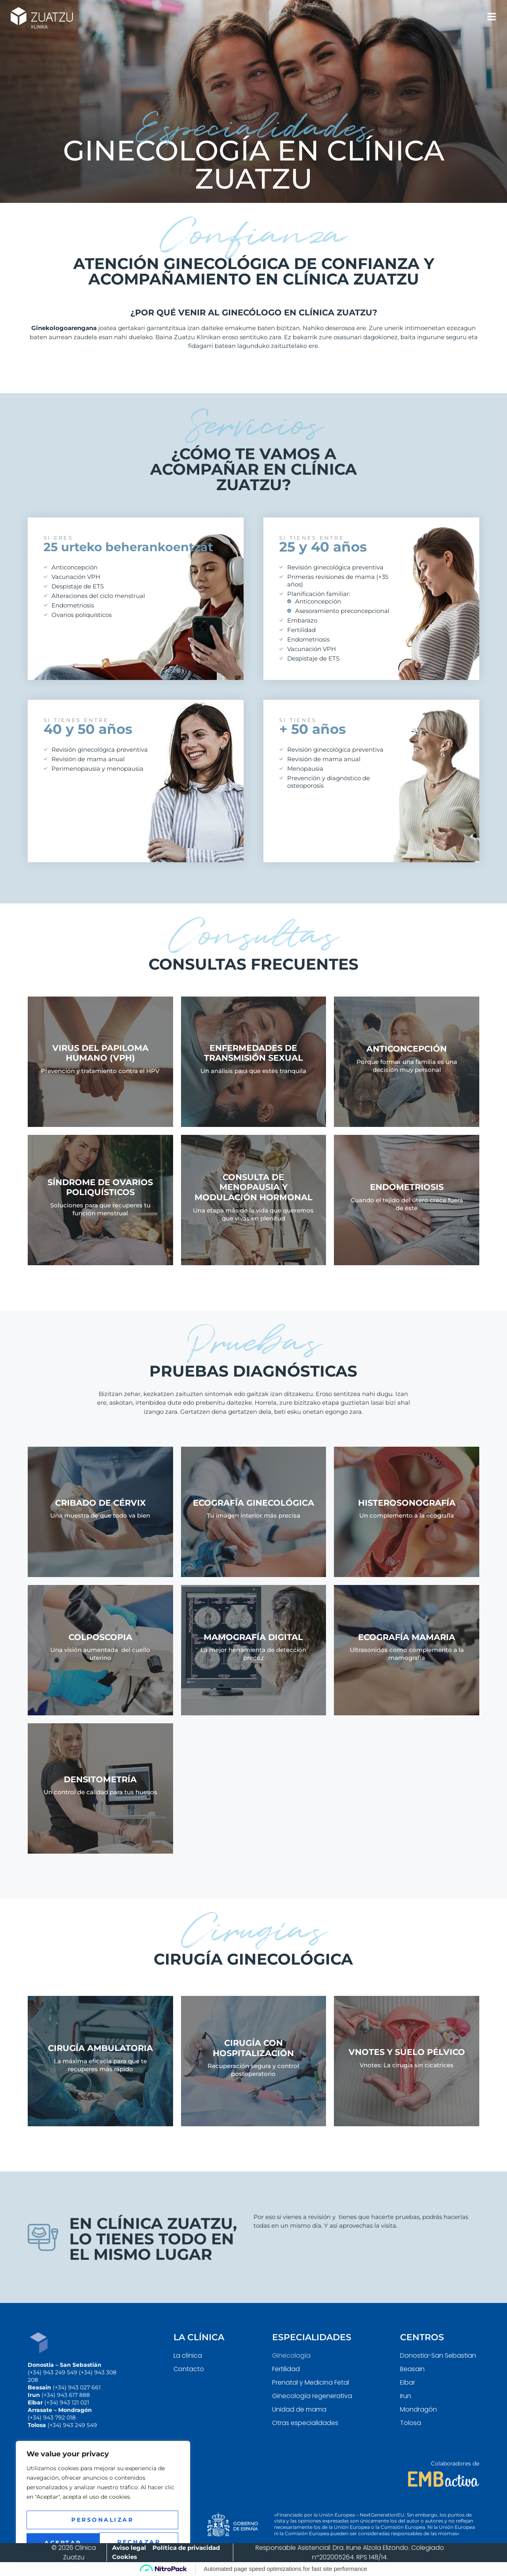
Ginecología (291, 2355)
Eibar (407, 2382)
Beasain (412, 2369)
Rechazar (101, 2520)
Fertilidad (286, 2369)
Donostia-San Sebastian (438, 2355)
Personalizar (102, 2500)
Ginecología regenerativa (312, 2395)
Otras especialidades (305, 2422)
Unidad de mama (299, 2409)
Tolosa (410, 2422)
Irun (405, 2395)
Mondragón (418, 2409)
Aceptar (103, 2541)
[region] (103, 2491)
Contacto (188, 2369)
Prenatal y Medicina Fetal (310, 2382)
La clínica (187, 2355)
